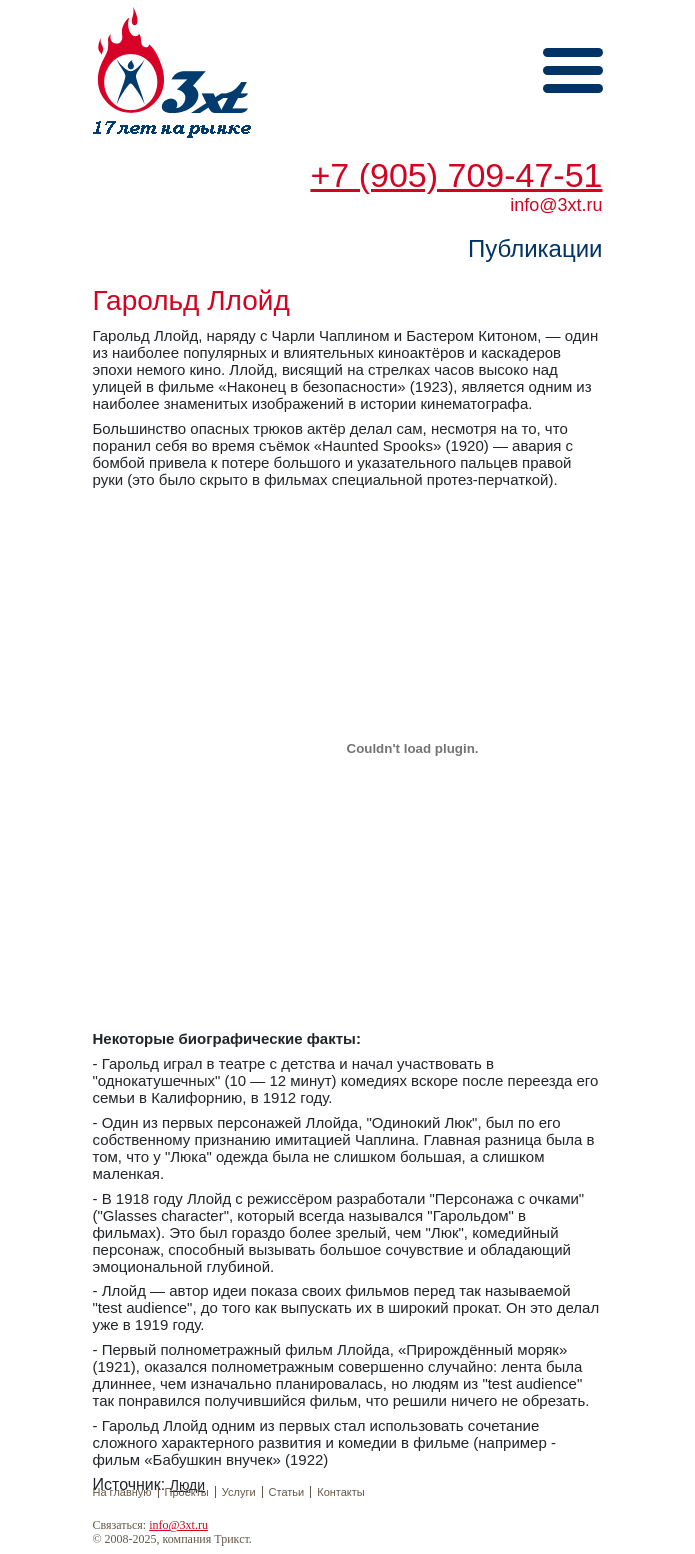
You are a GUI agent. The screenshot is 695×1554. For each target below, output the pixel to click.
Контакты (341, 1492)
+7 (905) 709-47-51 (456, 175)
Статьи (287, 1492)
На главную (122, 1492)
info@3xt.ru (178, 1525)
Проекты (187, 1492)
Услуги (239, 1492)
